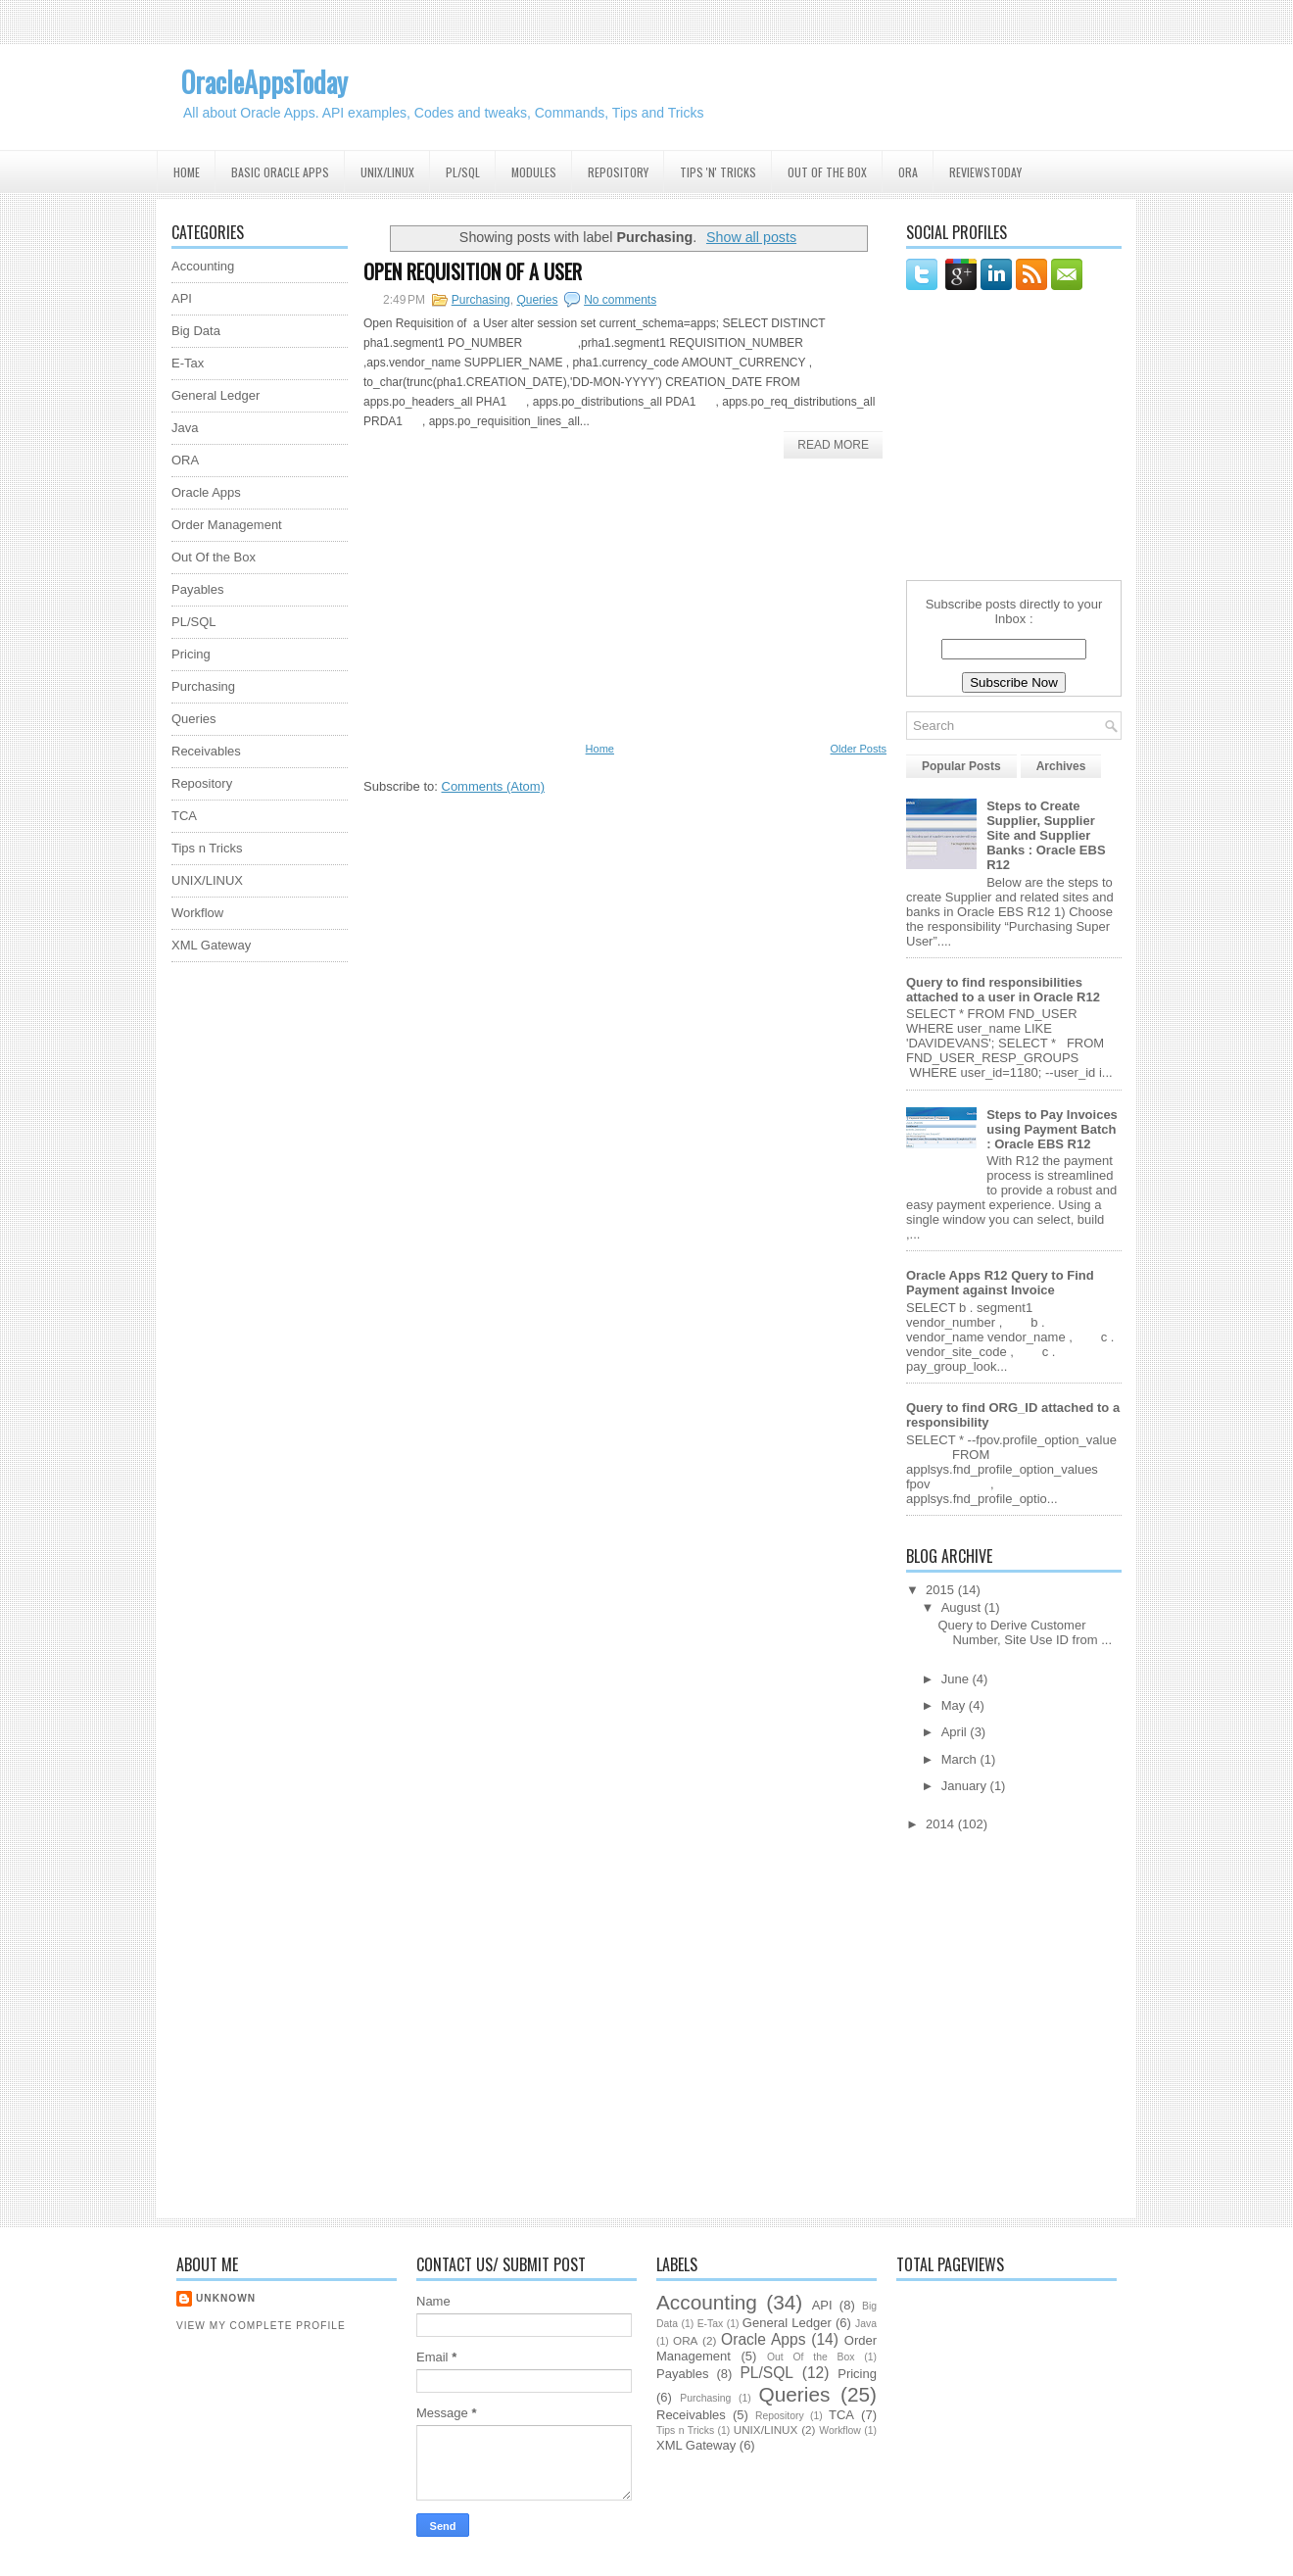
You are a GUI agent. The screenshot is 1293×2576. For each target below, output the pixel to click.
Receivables (206, 751)
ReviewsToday (985, 172)
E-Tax (187, 363)
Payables (197, 589)
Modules (533, 172)
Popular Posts (961, 766)
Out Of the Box (827, 172)
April (956, 1732)
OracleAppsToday (264, 82)
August (962, 1607)
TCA (184, 815)
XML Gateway (211, 945)
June (957, 1679)
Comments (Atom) (493, 786)
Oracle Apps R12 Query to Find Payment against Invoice (1000, 1282)
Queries (193, 718)
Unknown (226, 2298)
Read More (833, 445)
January (965, 1785)
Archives (1061, 766)
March (961, 1759)
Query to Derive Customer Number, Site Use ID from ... (1024, 1632)
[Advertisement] (249, 1271)
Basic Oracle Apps (280, 172)
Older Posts (858, 748)
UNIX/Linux (387, 172)
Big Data (195, 330)
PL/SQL (463, 172)
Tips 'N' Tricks (718, 172)
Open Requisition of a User (472, 271)
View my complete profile (261, 2325)
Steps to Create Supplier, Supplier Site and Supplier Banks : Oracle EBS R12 (1045, 835)
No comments (620, 300)
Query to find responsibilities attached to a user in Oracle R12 (1003, 989)
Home (186, 172)
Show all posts (751, 237)
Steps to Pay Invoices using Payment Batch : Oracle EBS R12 (1052, 1129)
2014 (942, 1824)
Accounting (202, 266)
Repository (618, 172)
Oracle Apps (206, 492)
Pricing (191, 654)
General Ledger (215, 395)
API (181, 298)
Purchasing (481, 300)
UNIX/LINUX (207, 880)
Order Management (226, 524)
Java (184, 427)
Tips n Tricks (206, 848)
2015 (942, 1589)
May (955, 1705)
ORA (908, 172)
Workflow (197, 912)
